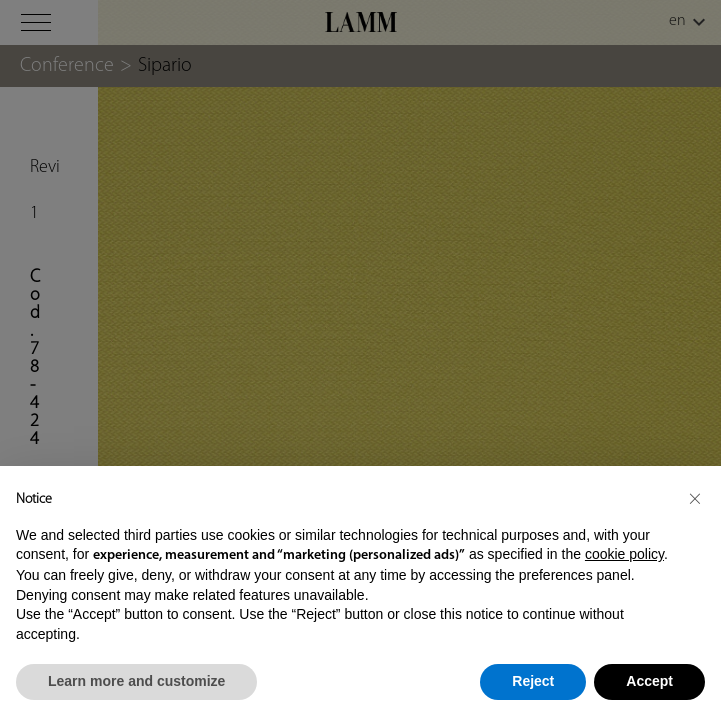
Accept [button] (649, 681)
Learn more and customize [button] (136, 681)
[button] (695, 498)
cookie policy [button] (624, 554)
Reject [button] (533, 681)
